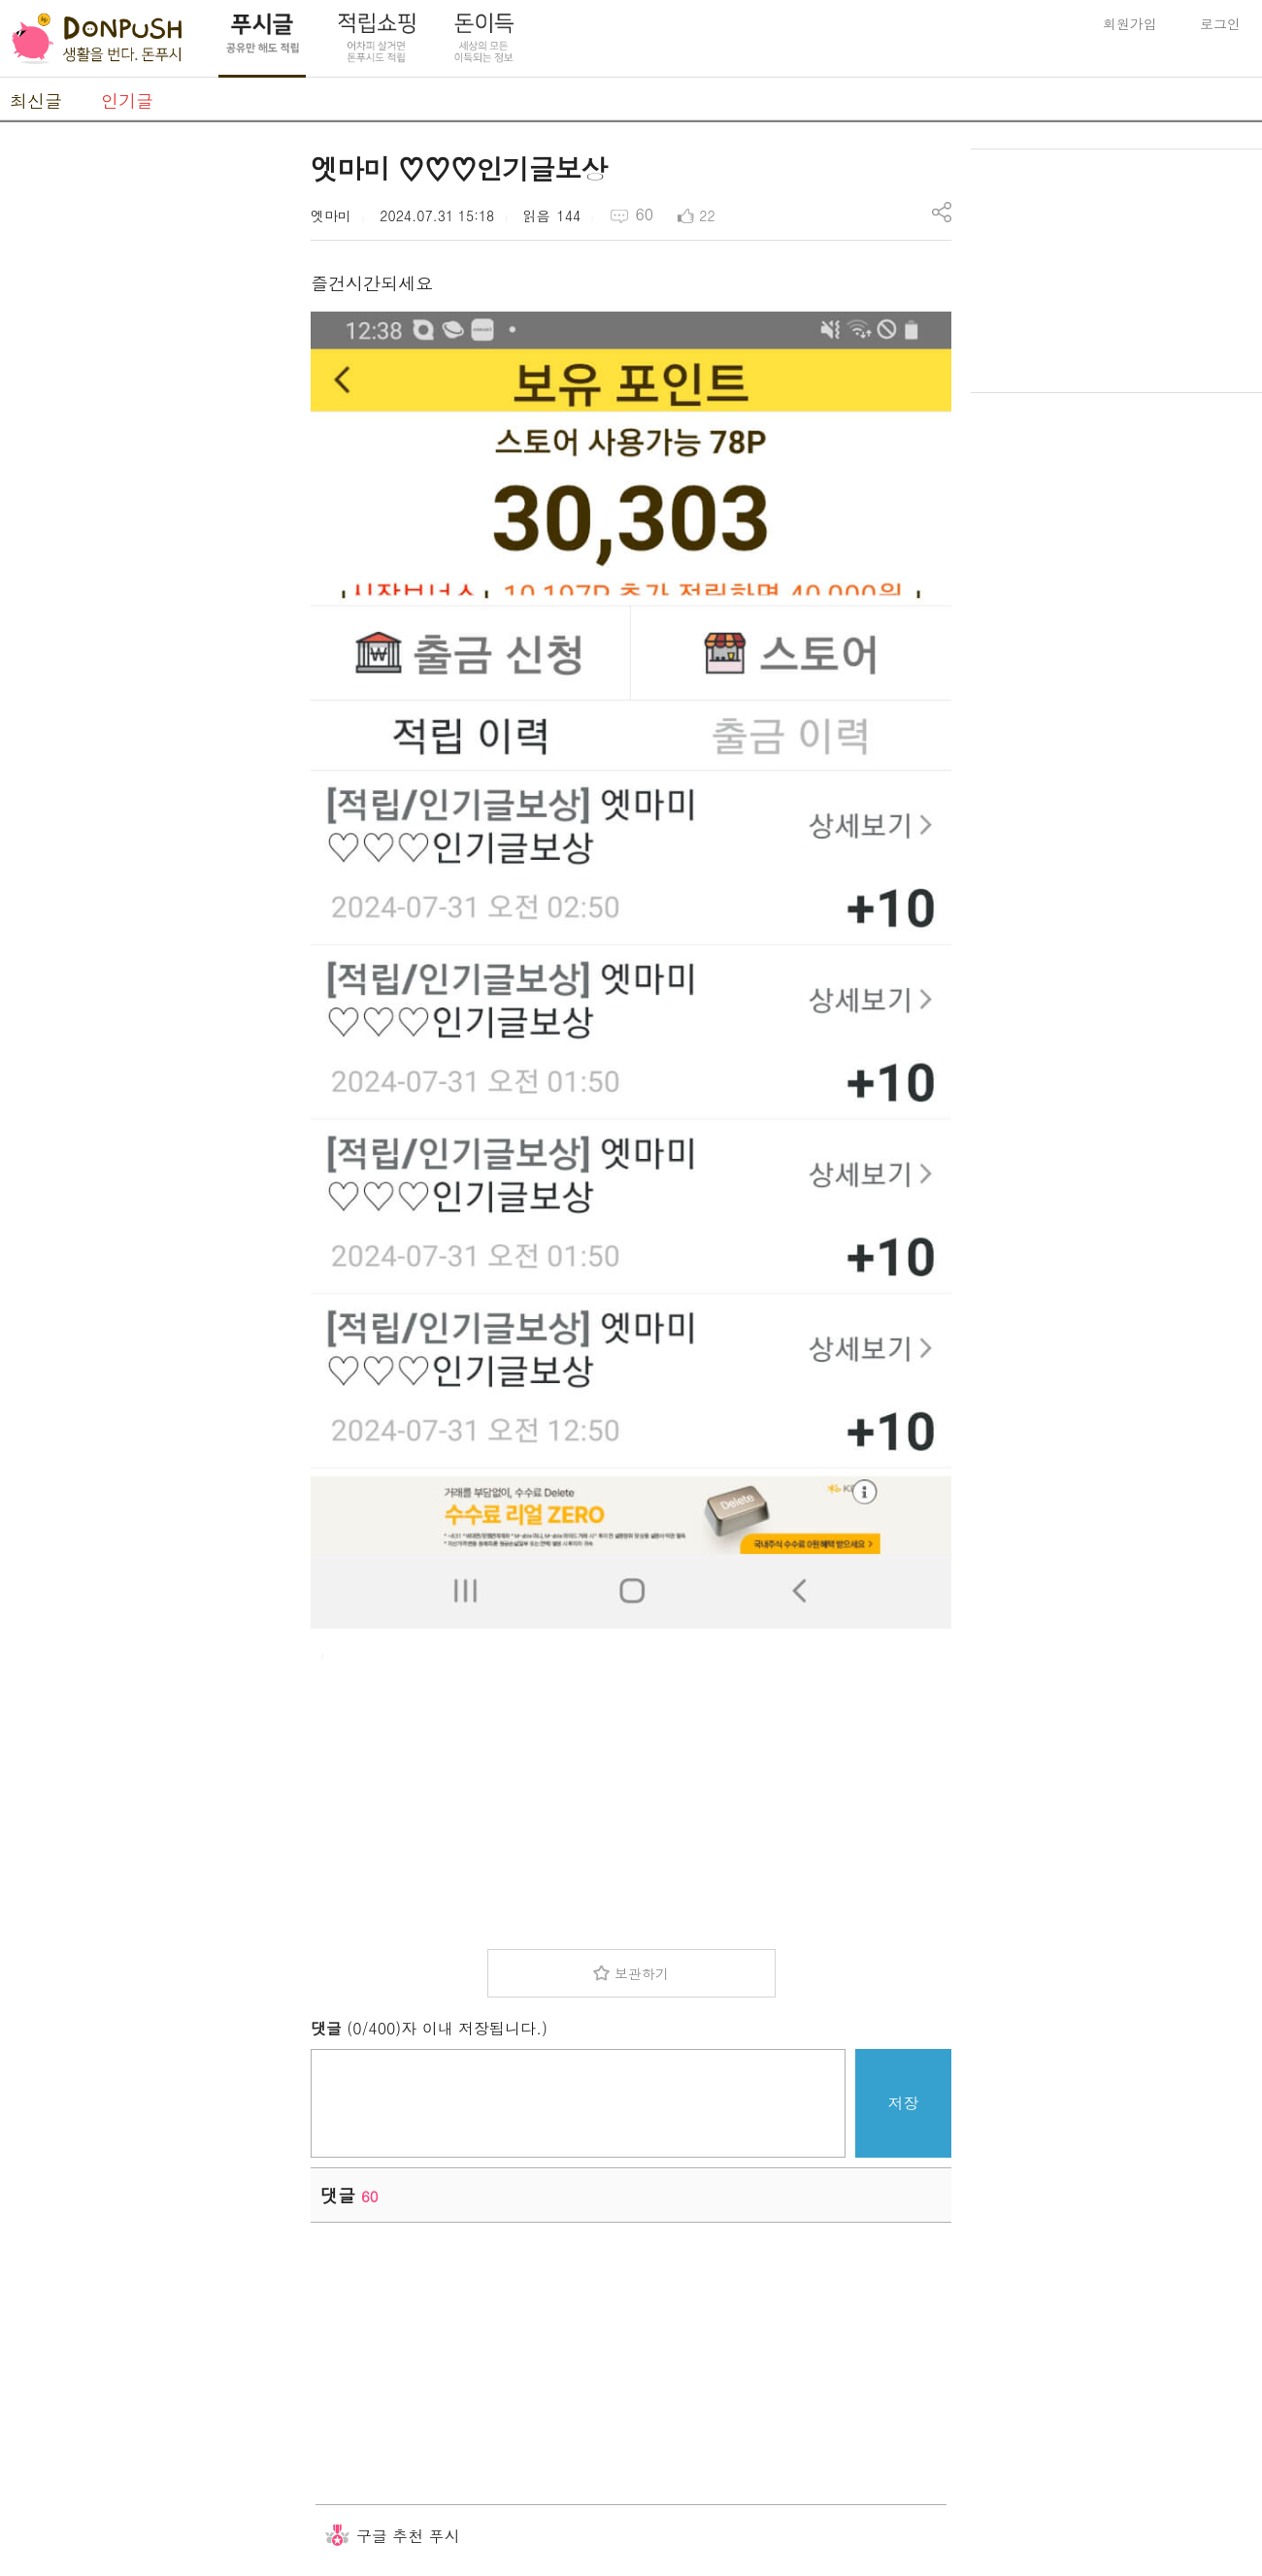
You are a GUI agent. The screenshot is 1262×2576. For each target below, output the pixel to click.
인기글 (127, 100)
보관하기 (641, 1973)
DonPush (97, 39)
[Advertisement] (145, 440)
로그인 (1220, 23)
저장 (903, 2103)
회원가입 (1130, 23)
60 (644, 214)
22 (706, 215)
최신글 (36, 100)
